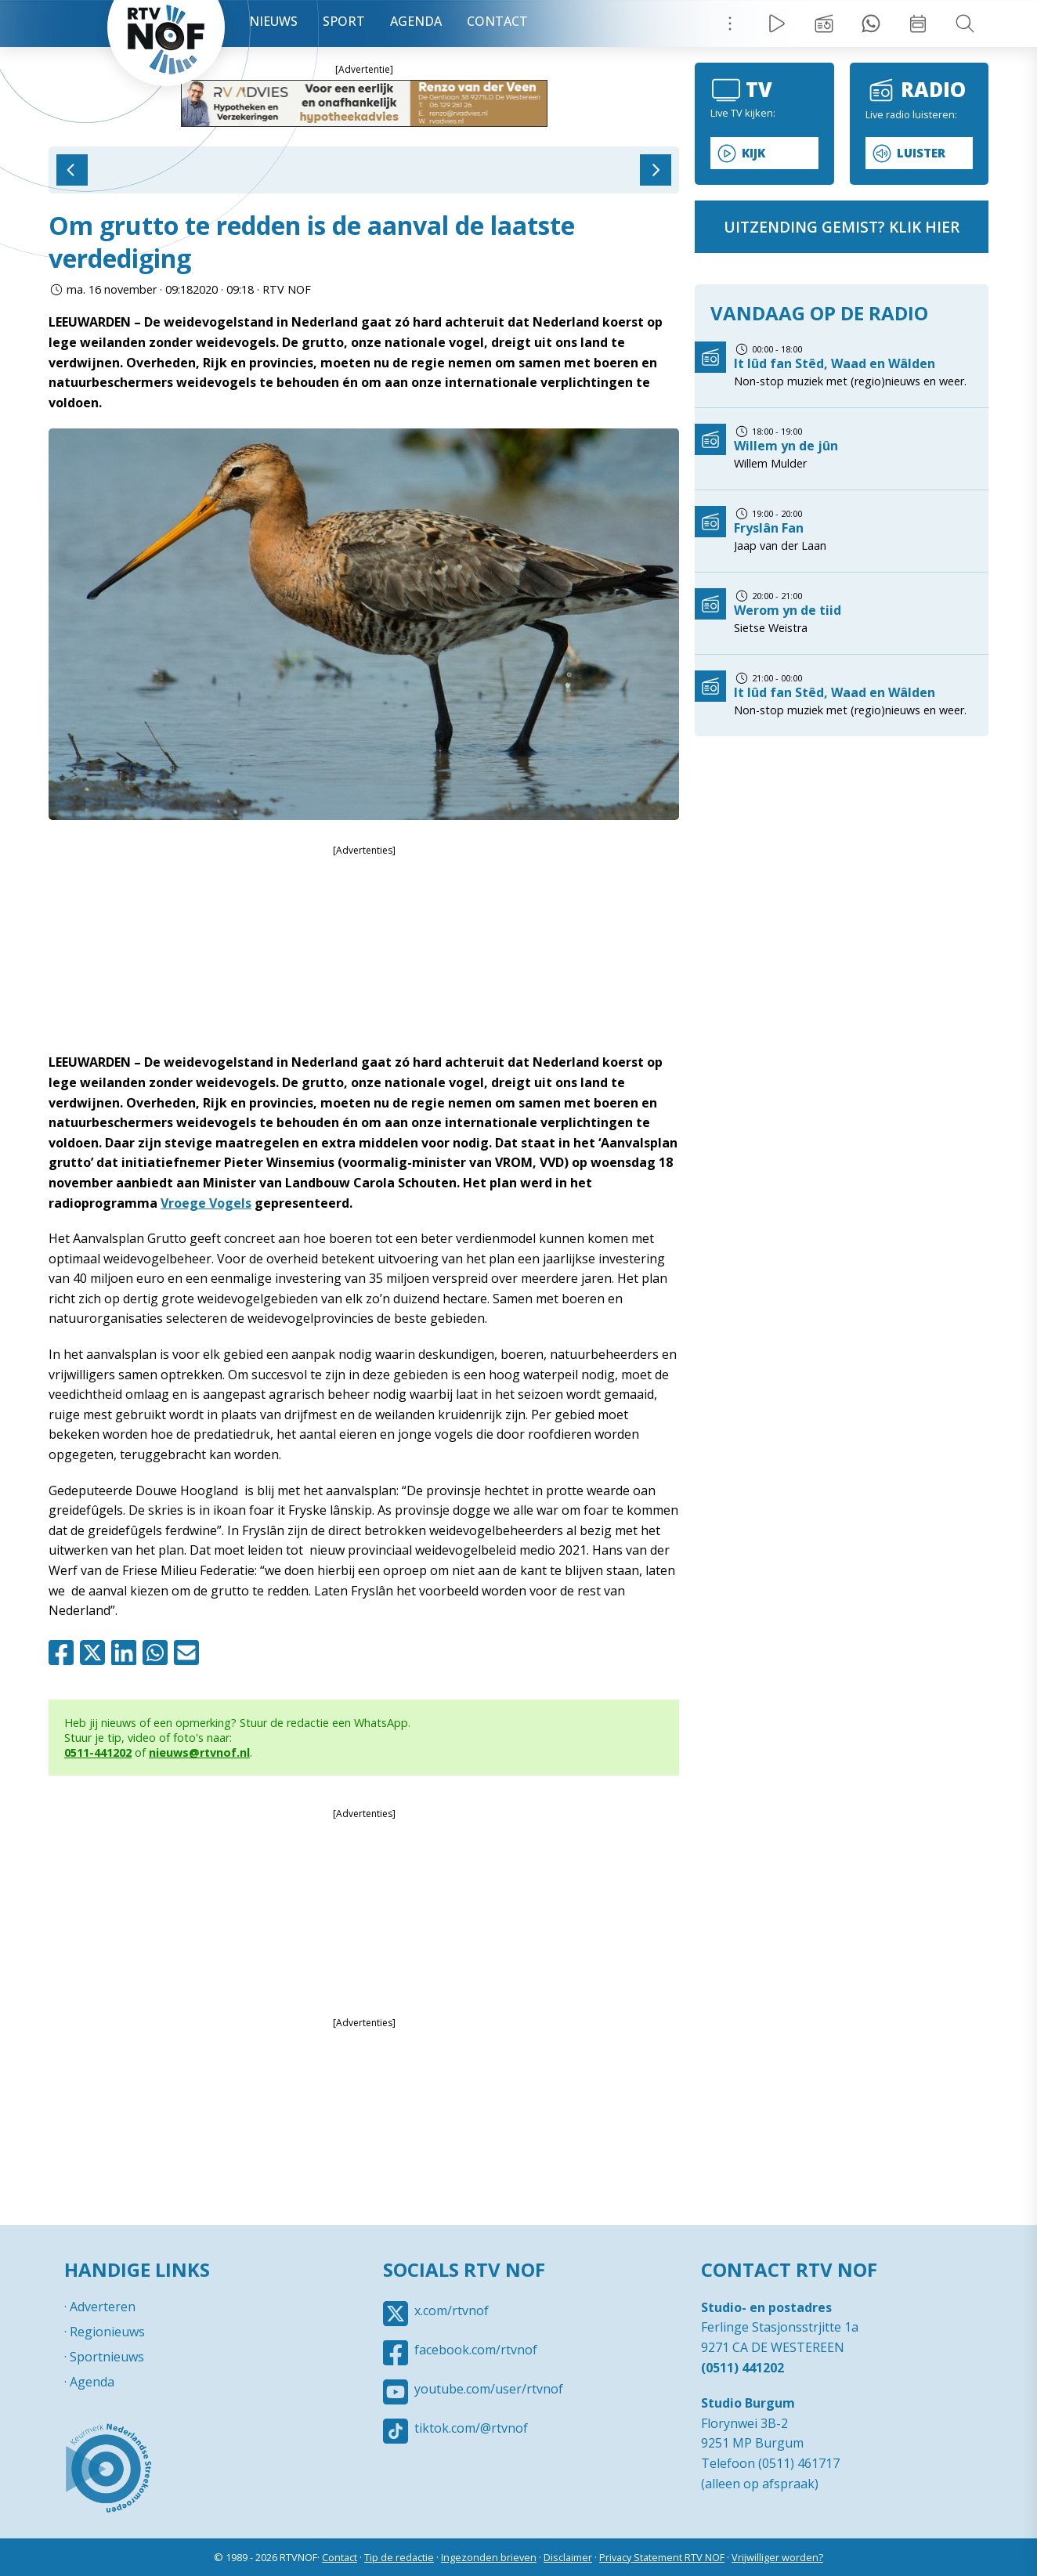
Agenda (416, 21)
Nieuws (273, 21)
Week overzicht (917, 23)
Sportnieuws (107, 2356)
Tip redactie (870, 23)
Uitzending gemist (823, 23)
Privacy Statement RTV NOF (661, 2557)
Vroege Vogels (206, 1203)
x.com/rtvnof (451, 2310)
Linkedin (127, 1652)
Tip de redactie (399, 2557)
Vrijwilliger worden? (777, 2557)
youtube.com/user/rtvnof (488, 2388)
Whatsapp (158, 1652)
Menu (729, 23)
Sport (344, 21)
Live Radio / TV (776, 23)
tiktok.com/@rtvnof (471, 2428)
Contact (497, 21)
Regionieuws (107, 2331)
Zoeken (964, 23)
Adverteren (102, 2306)
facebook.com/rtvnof (475, 2349)
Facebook (64, 1652)
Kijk (753, 153)
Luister (921, 153)
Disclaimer (568, 2557)
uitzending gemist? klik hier (841, 226)
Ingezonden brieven (489, 2557)
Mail (189, 1652)
